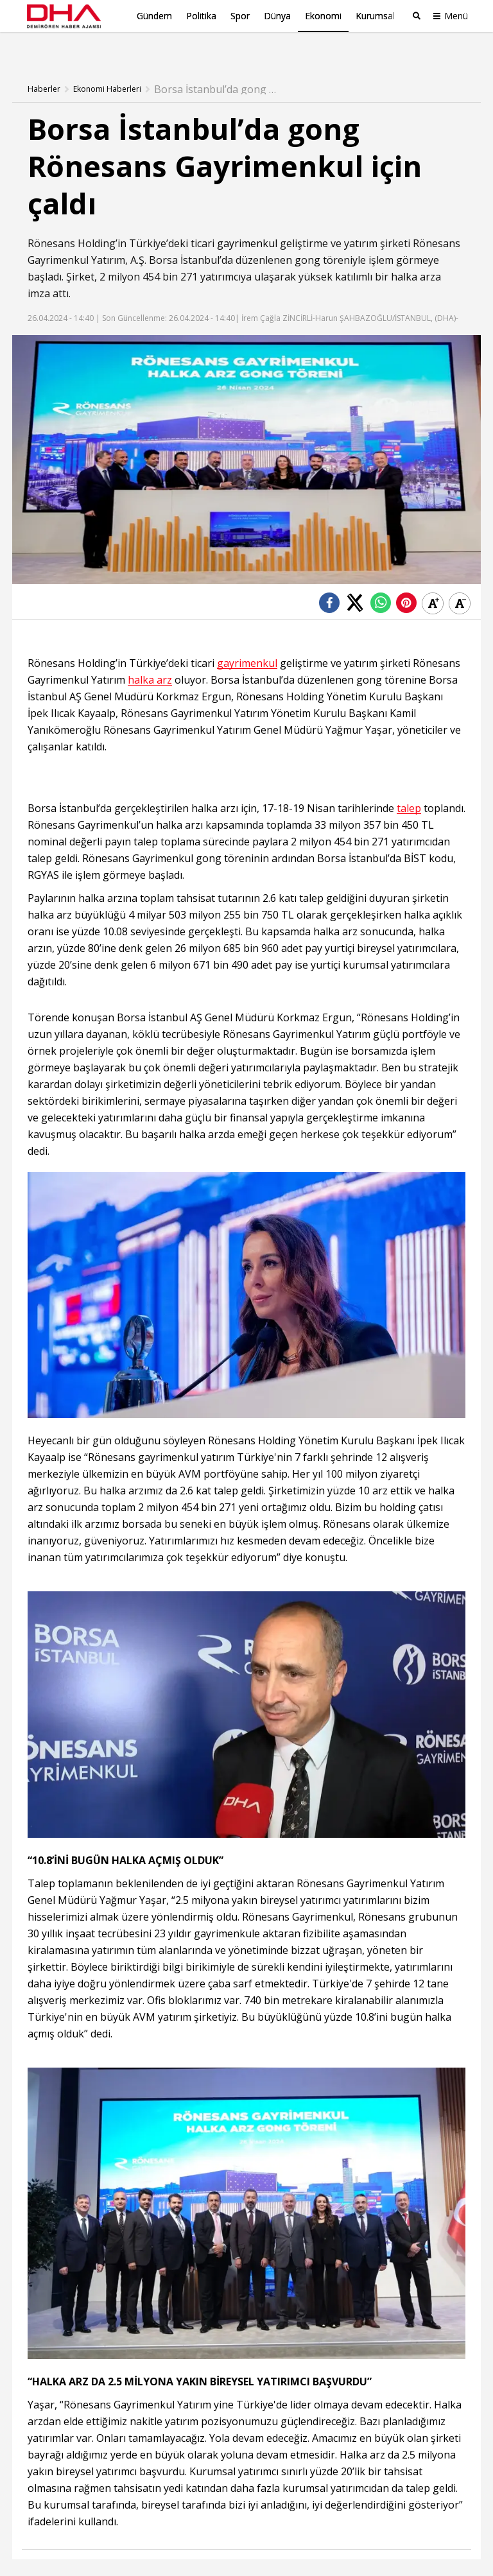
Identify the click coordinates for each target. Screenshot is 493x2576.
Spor (240, 16)
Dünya (277, 16)
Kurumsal (375, 16)
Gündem (154, 16)
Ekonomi (323, 16)
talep (409, 786)
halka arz (150, 658)
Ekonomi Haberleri (107, 67)
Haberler (44, 67)
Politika (201, 16)
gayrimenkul (247, 221)
